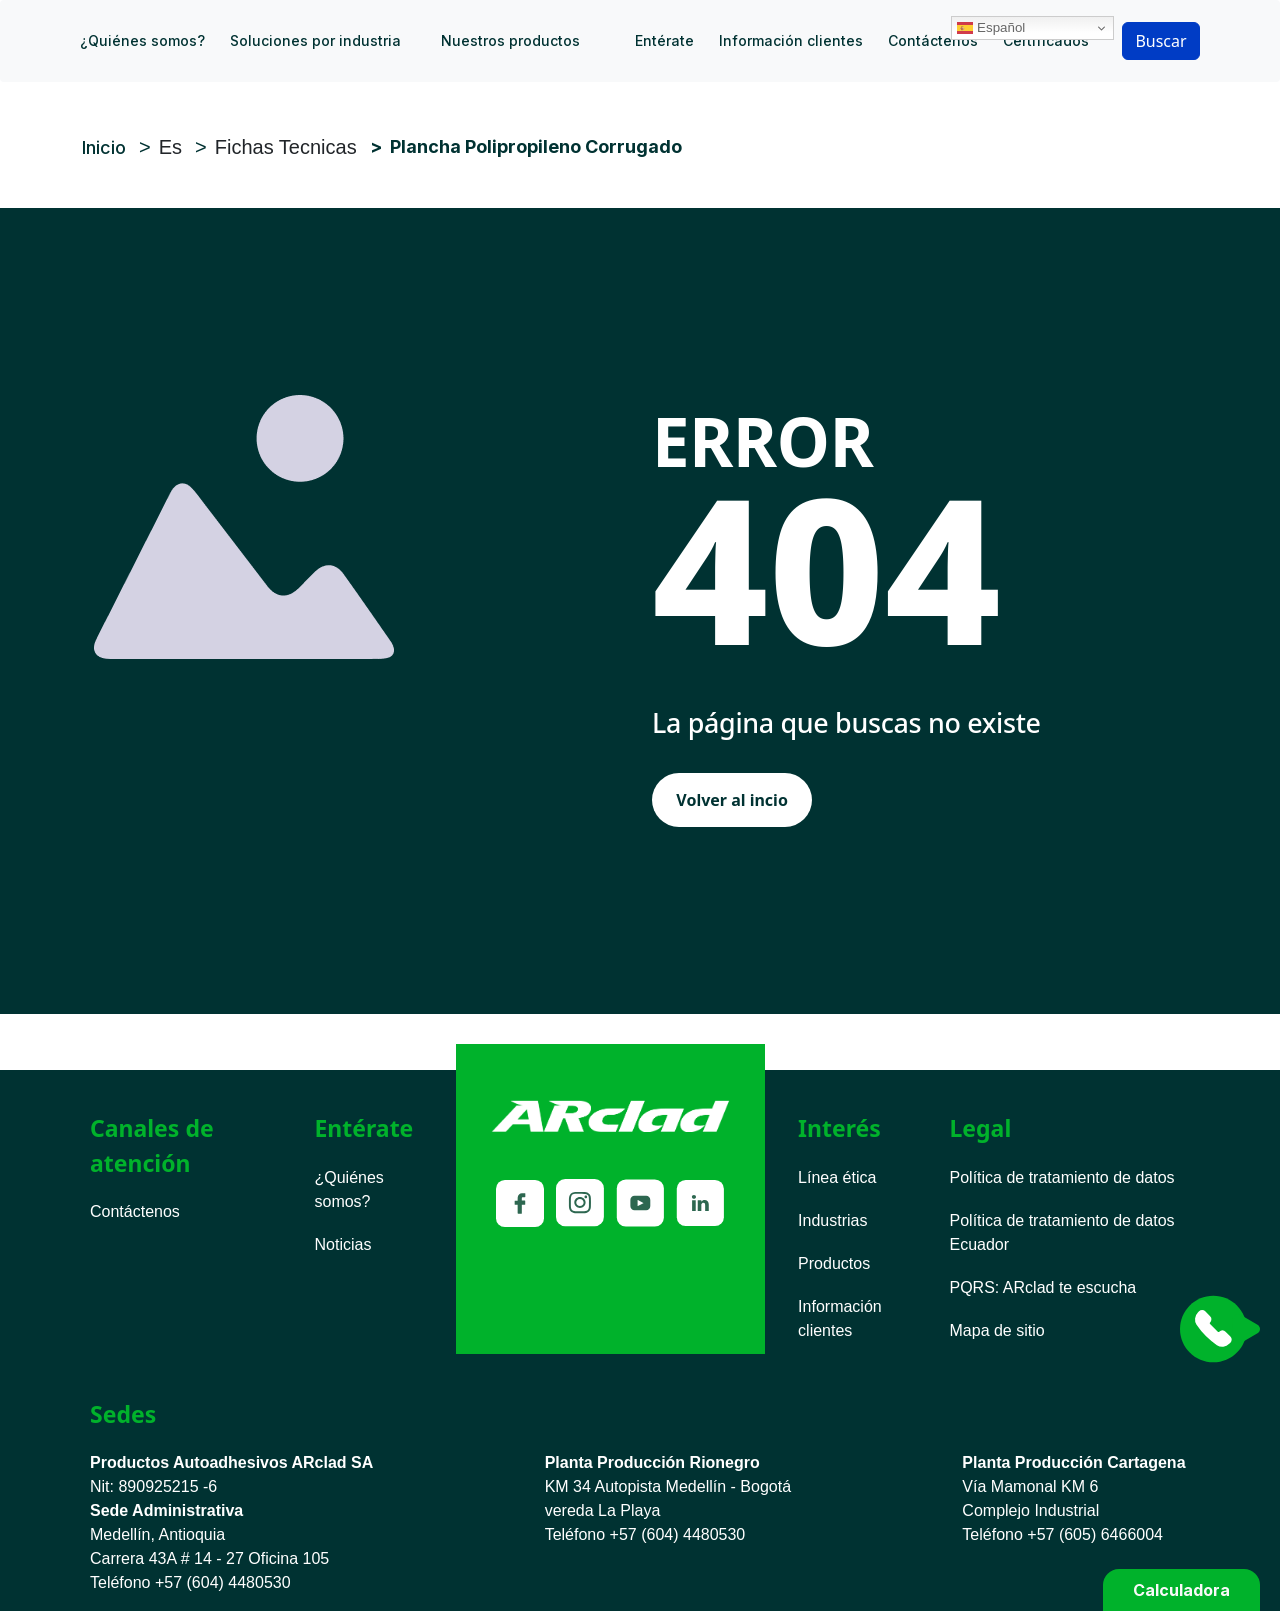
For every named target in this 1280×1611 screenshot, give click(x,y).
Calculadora (1181, 1590)
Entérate (664, 40)
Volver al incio (732, 800)
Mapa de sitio (997, 1330)
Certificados (1046, 40)
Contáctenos (933, 40)
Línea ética (837, 1177)
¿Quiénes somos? (142, 40)
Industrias (832, 1220)
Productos (834, 1263)
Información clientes (791, 40)
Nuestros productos (510, 40)
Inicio (627, 41)
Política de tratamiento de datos (1062, 1177)
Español (1137, 13)
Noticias (342, 1244)
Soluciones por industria (315, 40)
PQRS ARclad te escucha (1043, 1287)
